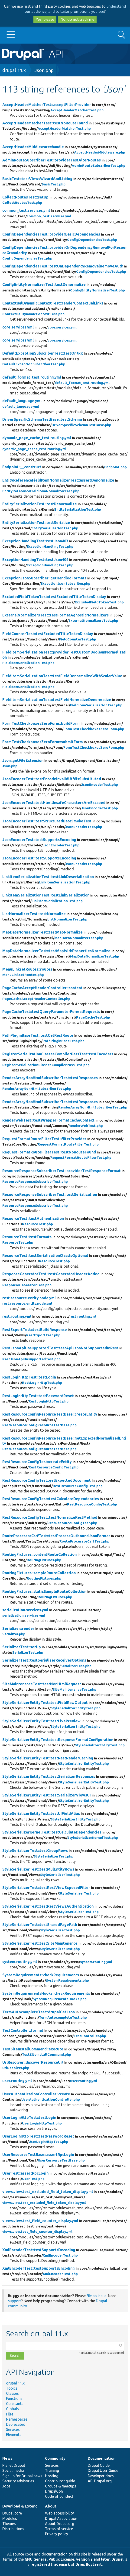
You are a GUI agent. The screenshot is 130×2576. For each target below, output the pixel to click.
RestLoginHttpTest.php (42, 1383)
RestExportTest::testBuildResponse (34, 1329)
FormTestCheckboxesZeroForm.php (93, 729)
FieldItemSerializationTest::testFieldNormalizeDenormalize (56, 700)
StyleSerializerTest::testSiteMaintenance (40, 1943)
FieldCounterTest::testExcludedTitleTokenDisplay (47, 634)
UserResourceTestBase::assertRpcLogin (38, 2154)
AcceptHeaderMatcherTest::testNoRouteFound (45, 123)
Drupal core (12, 2513)
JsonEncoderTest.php (99, 785)
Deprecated (15, 2424)
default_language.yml (22, 401)
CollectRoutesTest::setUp (25, 197)
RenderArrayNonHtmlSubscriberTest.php (36, 1089)
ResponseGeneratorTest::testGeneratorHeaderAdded (51, 1274)
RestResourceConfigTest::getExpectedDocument (46, 1480)
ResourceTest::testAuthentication (33, 1218)
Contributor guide (60, 2481)
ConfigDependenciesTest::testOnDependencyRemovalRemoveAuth (62, 266)
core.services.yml (18, 327)
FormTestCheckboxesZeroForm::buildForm (41, 723)
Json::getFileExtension (22, 760)
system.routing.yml (19, 1962)
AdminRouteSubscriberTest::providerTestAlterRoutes (51, 160)
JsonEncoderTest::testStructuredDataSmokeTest (46, 821)
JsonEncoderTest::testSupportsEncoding (39, 840)
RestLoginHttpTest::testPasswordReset (38, 1396)
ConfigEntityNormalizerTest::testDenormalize (44, 284)
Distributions (13, 2529)
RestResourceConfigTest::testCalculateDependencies (50, 1499)
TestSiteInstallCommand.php (46, 2054)
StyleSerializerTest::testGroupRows (35, 1850)
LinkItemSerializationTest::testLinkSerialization (45, 895)
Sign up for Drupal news (22, 2476)
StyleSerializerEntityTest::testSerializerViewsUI (46, 1795)
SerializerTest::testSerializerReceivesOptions (44, 1660)
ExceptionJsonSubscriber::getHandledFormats (44, 578)
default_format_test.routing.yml (31, 377)
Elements (13, 2434)
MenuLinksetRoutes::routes (27, 969)
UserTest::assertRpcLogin (25, 2173)
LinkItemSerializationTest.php (64, 882)
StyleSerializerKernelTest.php (92, 1838)
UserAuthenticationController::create (36, 2094)
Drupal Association (61, 2518)
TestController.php (90, 2036)
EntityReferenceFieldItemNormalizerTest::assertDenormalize (58, 480)
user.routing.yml (17, 2081)
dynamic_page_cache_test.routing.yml (36, 438)
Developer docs (101, 2476)
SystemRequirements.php (67, 1980)
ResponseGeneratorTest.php (27, 1285)
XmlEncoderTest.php (60, 2255)
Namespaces (16, 2419)
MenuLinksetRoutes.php (23, 975)
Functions (14, 2398)
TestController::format (22, 2030)
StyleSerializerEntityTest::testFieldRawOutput (45, 1702)
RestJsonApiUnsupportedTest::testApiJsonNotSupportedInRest (60, 1348)
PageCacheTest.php (93, 1017)
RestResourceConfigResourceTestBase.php (39, 1425)
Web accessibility (59, 2513)
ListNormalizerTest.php (67, 919)
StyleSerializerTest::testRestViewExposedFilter (46, 1887)
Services (13, 2429)
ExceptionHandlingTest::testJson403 (35, 541)
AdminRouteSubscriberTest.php (98, 166)
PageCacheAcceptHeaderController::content (42, 988)
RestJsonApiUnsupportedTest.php (31, 1359)
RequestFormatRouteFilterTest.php (68, 1144)
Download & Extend (20, 2506)
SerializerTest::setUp (21, 1647)
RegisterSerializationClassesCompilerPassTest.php (46, 1065)
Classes (12, 2393)
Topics (11, 2388)
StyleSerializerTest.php (53, 1856)
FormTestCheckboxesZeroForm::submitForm (42, 742)
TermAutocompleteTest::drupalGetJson (38, 2012)
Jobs (6, 2486)
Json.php (44, 70)
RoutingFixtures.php (44, 1560)
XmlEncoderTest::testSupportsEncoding (38, 2268)
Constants (14, 2404)
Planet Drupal (13, 2465)
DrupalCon (54, 2491)
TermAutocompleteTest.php (63, 2017)
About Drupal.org (59, 2523)
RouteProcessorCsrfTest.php (84, 1541)
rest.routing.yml (16, 1316)
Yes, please (45, 19)
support (14, 2301)
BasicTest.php (53, 184)
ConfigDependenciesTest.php (92, 240)
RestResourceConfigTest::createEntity (37, 1462)
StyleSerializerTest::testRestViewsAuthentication (48, 1906)
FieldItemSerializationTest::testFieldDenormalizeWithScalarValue (62, 676)
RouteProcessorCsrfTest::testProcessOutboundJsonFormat (56, 1536)
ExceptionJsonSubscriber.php (65, 583)
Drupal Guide (99, 2465)
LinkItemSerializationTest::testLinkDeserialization (48, 877)
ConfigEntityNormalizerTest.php (97, 290)
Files (9, 2414)
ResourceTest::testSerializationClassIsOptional (45, 1255)
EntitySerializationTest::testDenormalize (39, 504)
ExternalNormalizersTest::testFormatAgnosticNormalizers (55, 615)
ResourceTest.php (37, 1224)
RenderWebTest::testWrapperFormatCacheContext (48, 1120)
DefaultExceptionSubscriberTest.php (33, 364)
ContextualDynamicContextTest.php (33, 314)
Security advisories (18, 2481)
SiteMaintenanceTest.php (74, 1689)
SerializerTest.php (27, 1652)
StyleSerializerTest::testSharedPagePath (39, 1925)
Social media (13, 2470)
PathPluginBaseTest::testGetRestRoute (37, 1035)
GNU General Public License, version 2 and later (67, 2559)
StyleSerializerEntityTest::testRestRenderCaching (47, 1758)
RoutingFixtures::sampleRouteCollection (39, 1573)
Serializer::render (18, 1628)
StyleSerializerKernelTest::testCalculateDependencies (51, 1832)
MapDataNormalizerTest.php (78, 938)
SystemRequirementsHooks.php (60, 1999)
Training (52, 2470)
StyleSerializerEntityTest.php (76, 1708)
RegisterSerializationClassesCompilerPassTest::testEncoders (57, 1054)
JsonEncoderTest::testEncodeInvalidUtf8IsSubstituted (51, 779)
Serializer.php (13, 1634)
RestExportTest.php (43, 1335)
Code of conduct (59, 2496)
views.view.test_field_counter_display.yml (40, 2221)
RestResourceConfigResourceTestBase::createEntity (49, 1414)
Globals (12, 2409)
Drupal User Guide (103, 2470)
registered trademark (50, 2564)
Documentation (101, 2458)
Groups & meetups (60, 2486)
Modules (9, 2518)
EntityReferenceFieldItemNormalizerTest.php (40, 491)
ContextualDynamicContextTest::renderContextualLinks (52, 303)
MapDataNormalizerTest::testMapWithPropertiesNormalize (56, 951)
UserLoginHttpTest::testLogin (29, 2117)
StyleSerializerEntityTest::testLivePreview (41, 1721)
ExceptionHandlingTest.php (50, 546)
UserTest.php (33, 2179)
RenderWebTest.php (85, 1126)
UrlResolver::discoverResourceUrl (32, 2062)
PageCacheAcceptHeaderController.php (36, 999)
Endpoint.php (115, 467)
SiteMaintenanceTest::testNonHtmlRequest (41, 1684)
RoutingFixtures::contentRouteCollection (39, 1554)
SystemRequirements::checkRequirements (40, 1975)
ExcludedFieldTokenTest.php (99, 602)
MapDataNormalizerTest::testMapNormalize (42, 932)
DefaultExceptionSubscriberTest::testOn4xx (42, 353)
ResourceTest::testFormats (27, 1237)
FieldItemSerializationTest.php (28, 663)
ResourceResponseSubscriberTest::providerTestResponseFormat (61, 1171)
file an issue (96, 2296)
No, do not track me (77, 19)
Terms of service (59, 2529)
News (7, 2458)
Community (55, 2458)
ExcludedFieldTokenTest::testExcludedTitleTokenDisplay (54, 597)
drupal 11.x (14, 70)
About (50, 2506)
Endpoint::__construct (21, 467)
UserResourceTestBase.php (61, 2160)
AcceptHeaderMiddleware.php (99, 152)
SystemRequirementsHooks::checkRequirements (46, 1993)
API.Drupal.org (100, 2481)
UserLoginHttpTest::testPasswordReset (38, 2136)
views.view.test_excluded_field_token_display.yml (47, 2191)
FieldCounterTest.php (77, 639)
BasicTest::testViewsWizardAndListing (37, 179)
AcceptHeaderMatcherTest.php (77, 110)
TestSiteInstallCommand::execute (32, 2049)
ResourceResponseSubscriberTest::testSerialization (49, 1194)
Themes (9, 2523)
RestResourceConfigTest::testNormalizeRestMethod (49, 1517)
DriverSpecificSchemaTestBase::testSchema (42, 419)
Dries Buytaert (88, 2564)
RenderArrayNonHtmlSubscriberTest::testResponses (50, 1078)
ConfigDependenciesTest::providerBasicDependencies (51, 234)
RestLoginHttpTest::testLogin (29, 1377)
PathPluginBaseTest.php (63, 1041)
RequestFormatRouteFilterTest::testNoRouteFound (49, 1152)
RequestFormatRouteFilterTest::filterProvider (44, 1139)
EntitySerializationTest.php (77, 509)
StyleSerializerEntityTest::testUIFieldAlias (41, 1813)
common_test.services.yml (26, 210)
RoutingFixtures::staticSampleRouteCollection (44, 1591)
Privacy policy (56, 2534)
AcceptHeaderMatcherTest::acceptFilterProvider (46, 105)
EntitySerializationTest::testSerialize (36, 522)
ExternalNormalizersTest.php (93, 621)
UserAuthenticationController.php (50, 2099)
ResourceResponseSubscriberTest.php (35, 1182)
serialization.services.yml (25, 1610)
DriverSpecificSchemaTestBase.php (81, 425)
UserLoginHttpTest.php (42, 2123)
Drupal (117, 2559)
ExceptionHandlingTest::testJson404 (35, 560)
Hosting (51, 2476)
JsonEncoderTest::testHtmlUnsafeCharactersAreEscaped (53, 803)
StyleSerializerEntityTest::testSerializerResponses (48, 1776)
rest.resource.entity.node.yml (29, 1298)
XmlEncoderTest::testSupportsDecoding (38, 2250)
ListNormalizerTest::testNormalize (34, 914)
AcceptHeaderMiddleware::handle (33, 147)
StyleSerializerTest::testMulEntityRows (38, 1869)
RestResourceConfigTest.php (53, 1467)
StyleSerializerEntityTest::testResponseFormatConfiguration (57, 1740)
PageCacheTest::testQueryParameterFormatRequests (51, 1011)
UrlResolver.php (15, 2068)
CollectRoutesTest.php (22, 203)
